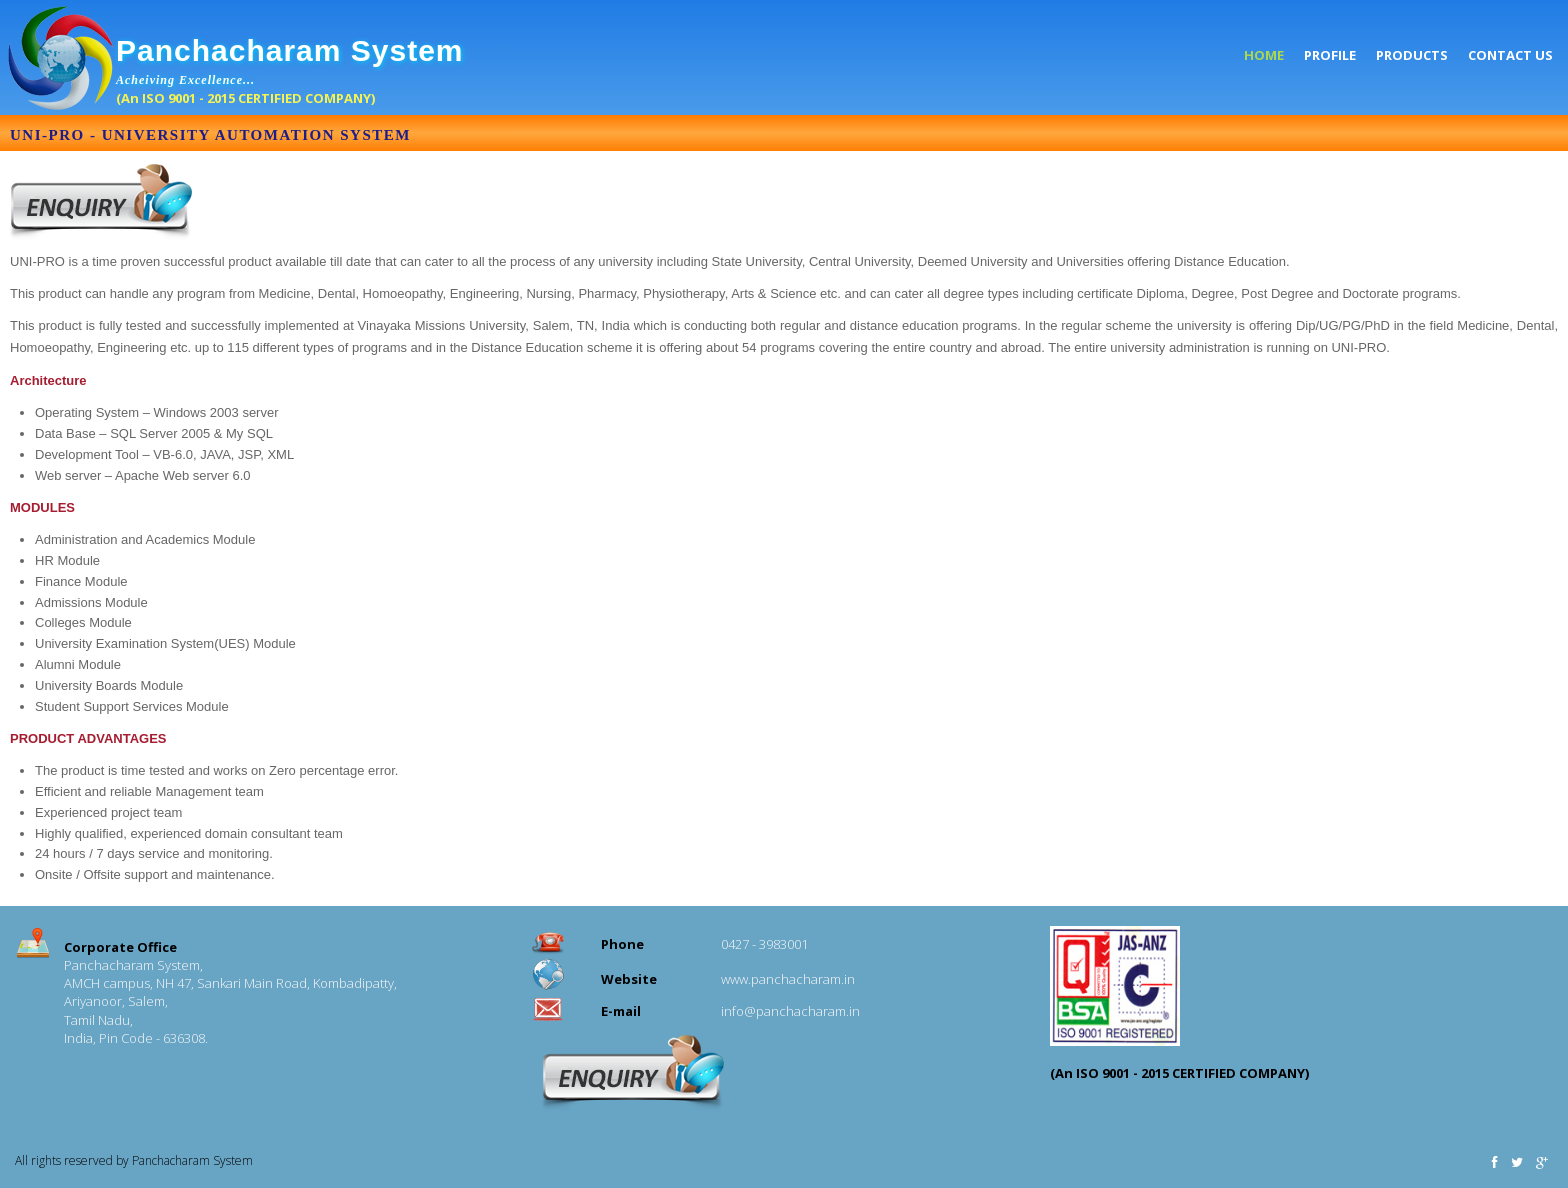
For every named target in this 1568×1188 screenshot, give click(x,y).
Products (1412, 55)
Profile (1330, 55)
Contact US (1510, 55)
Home (1264, 55)
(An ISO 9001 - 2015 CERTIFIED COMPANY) (245, 98)
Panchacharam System (290, 50)
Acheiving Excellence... (187, 80)
